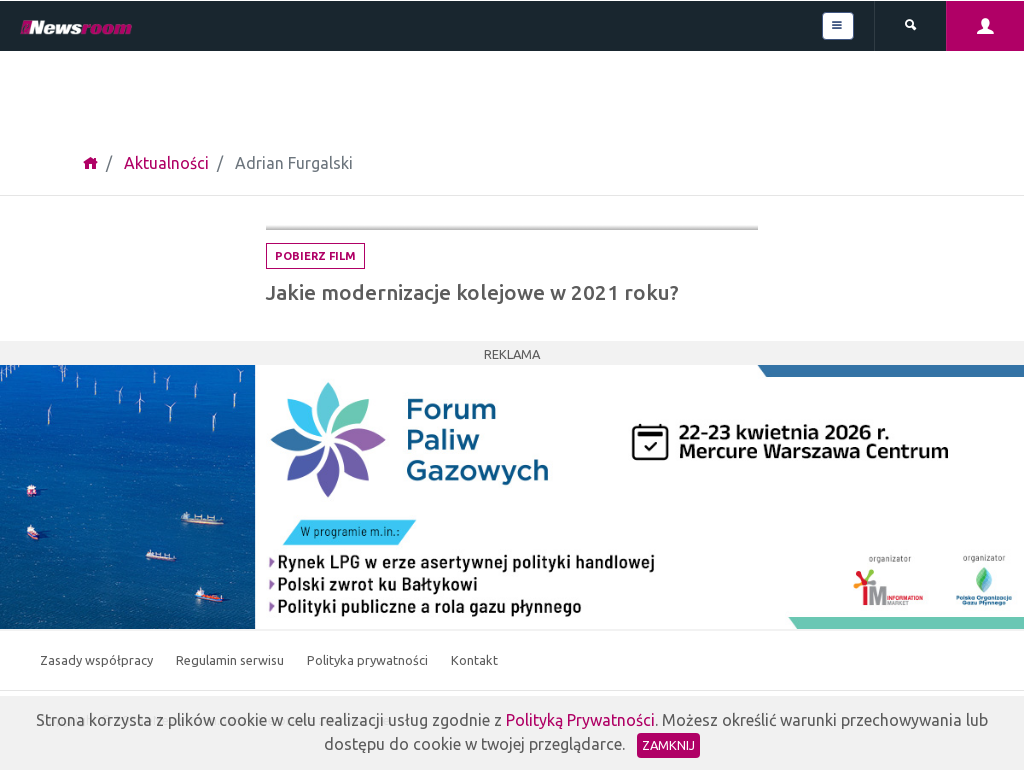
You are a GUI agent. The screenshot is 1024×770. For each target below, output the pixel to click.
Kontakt (474, 660)
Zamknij (668, 745)
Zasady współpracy (98, 660)
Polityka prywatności (369, 660)
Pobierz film (315, 256)
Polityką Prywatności (580, 720)
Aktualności (166, 163)
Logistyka (709, 209)
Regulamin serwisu (231, 660)
